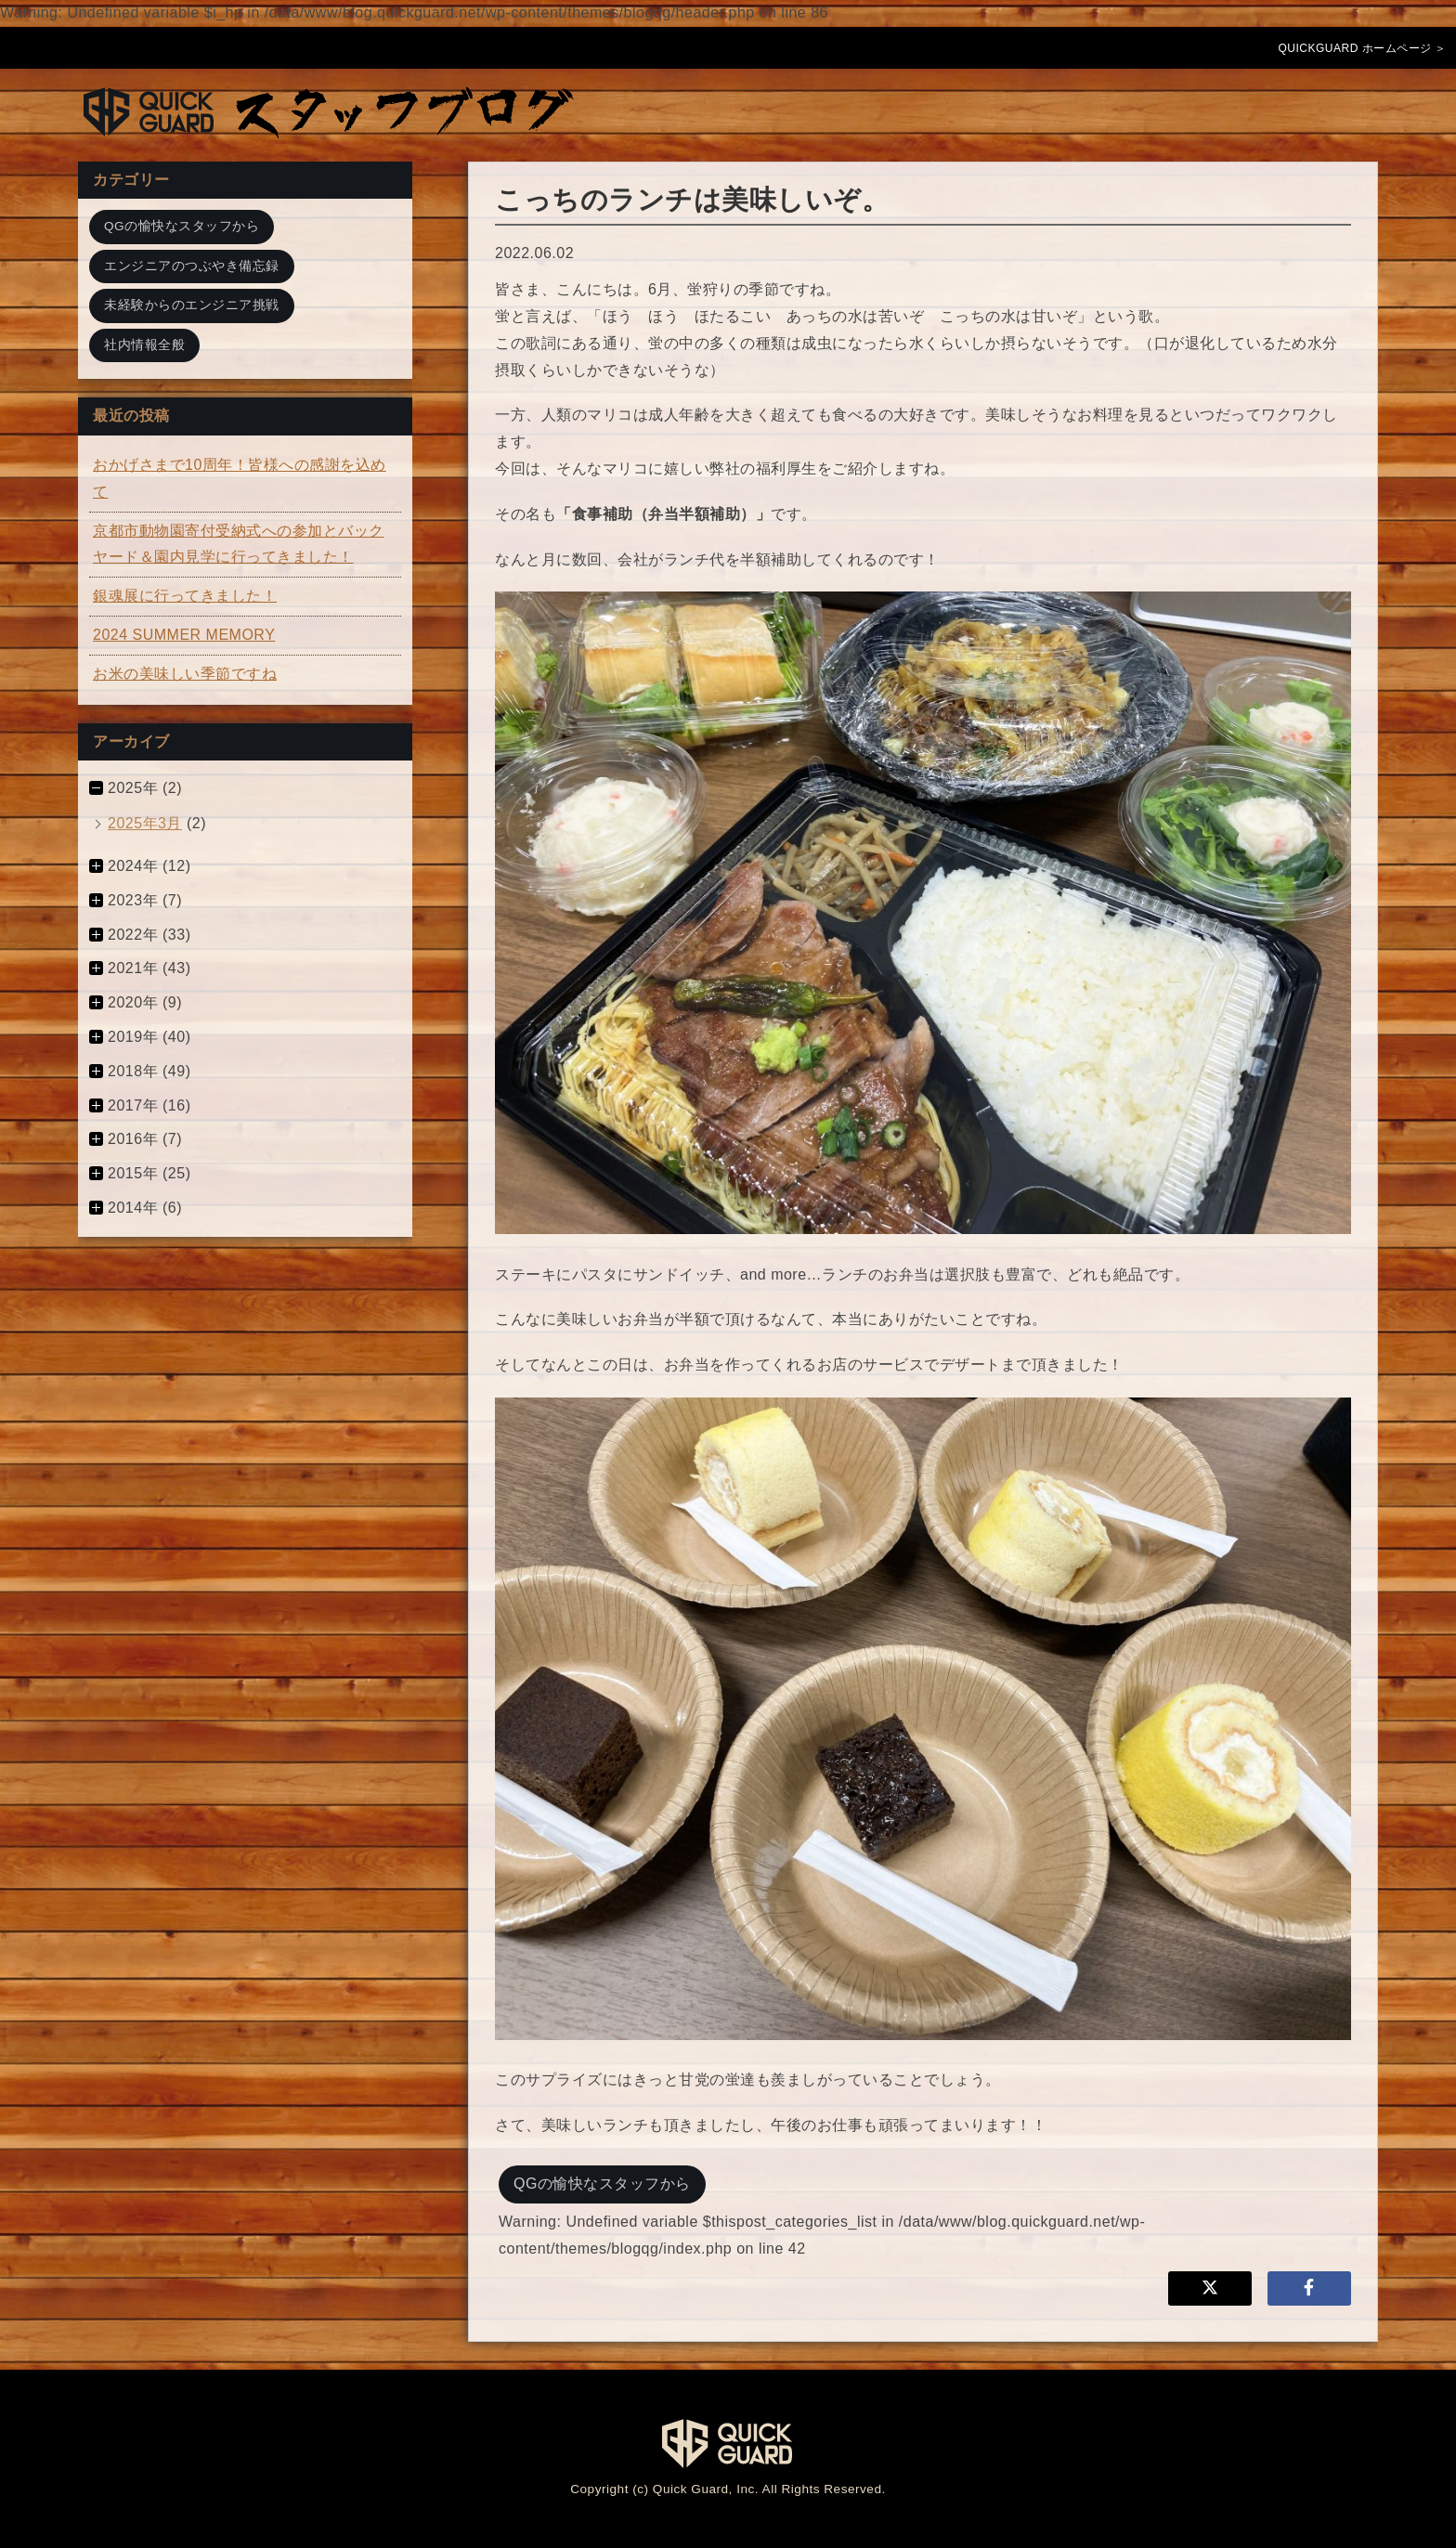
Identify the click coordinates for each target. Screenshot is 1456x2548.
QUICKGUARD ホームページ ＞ (1362, 48)
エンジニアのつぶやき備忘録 (192, 266)
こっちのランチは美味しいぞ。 (692, 199)
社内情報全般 (144, 345)
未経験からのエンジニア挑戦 (192, 305)
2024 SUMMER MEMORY (184, 635)
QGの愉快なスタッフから (602, 2183)
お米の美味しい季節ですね (185, 674)
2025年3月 (145, 823)
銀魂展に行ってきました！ (185, 596)
